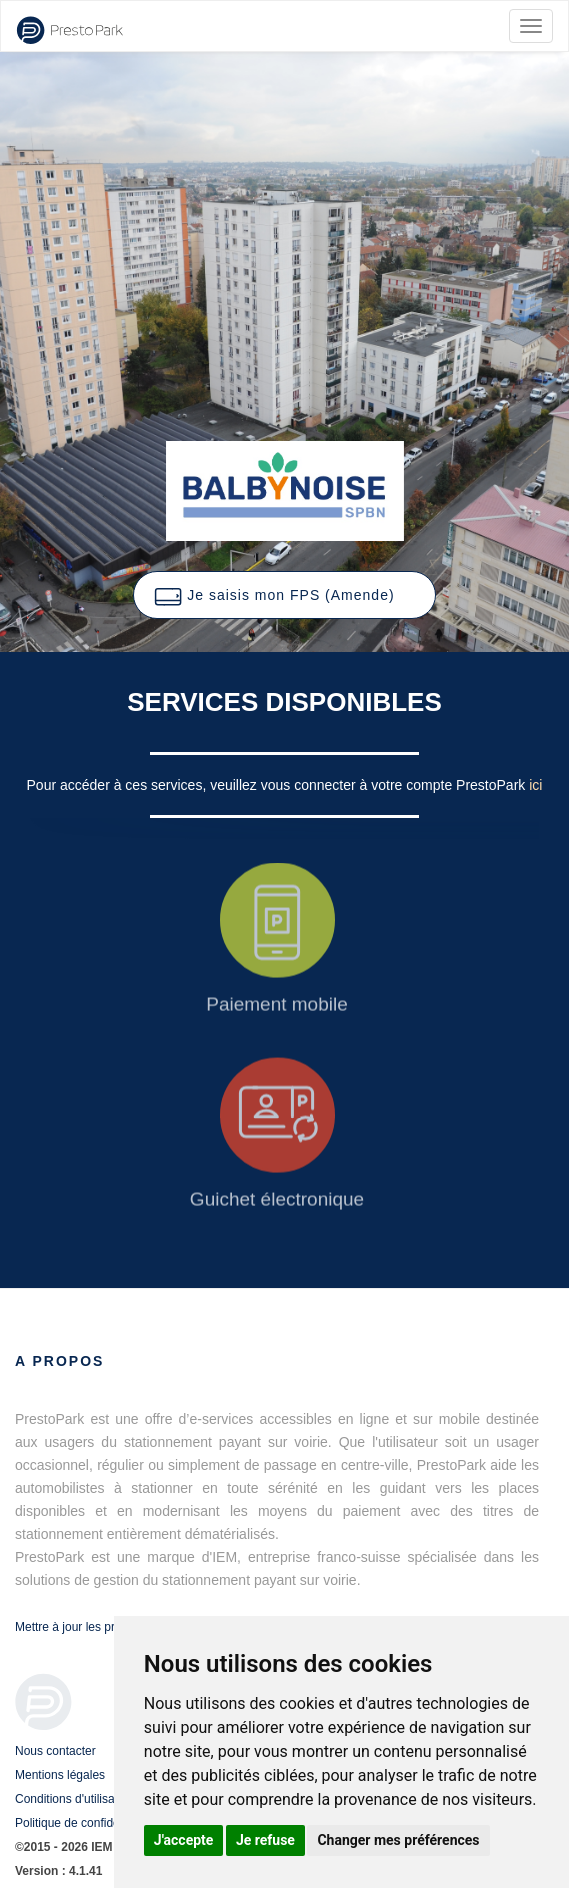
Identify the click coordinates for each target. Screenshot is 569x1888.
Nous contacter (55, 1751)
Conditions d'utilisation (74, 1799)
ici (535, 785)
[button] (284, 595)
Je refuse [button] (265, 1840)
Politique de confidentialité (84, 1823)
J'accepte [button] (184, 1840)
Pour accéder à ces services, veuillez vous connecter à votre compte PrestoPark (278, 785)
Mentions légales (60, 1775)
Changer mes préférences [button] (398, 1840)
